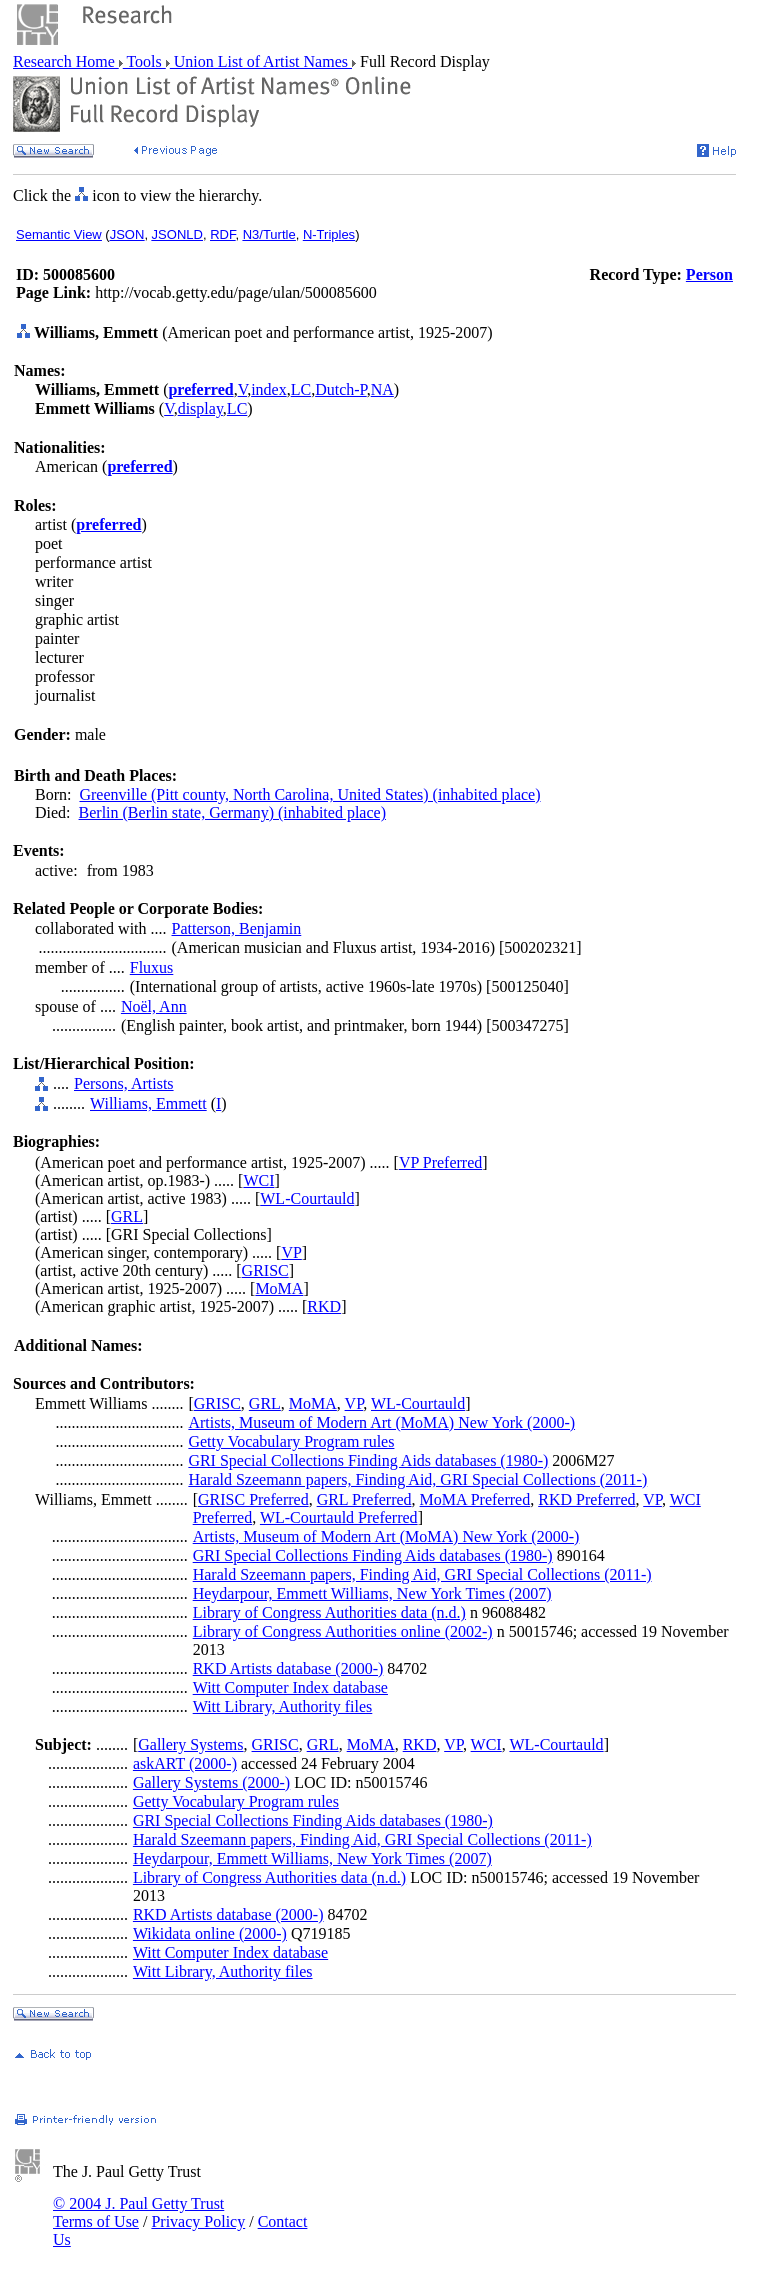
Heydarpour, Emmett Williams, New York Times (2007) (372, 1593)
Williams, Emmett (148, 1103)
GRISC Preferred (253, 1499)
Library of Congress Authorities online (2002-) (343, 1631)
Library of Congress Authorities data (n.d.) (329, 1612)
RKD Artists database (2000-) (288, 1668)
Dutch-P (341, 389)
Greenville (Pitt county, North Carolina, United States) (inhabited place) (309, 794)
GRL (127, 1216)
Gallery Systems (190, 1744)
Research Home (66, 61)
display (200, 408)
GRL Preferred (364, 1499)
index (269, 389)
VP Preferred (440, 1162)
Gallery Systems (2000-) (211, 1782)
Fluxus (152, 967)
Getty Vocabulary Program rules (291, 1441)
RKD (324, 1306)
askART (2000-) (185, 1763)
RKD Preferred (586, 1499)
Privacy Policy (198, 2221)
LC (301, 389)
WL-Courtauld (307, 1198)
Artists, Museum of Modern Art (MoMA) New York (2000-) (381, 1422)
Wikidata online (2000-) (210, 1933)
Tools (144, 61)
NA (382, 389)
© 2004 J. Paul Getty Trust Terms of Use (138, 2212)
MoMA (279, 1288)
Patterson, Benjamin (237, 928)
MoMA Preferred (475, 1499)
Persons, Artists (124, 1083)
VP (291, 1252)
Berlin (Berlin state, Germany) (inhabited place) (232, 812)
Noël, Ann (154, 1006)
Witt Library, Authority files (283, 1706)
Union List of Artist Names (261, 61)
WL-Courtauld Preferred (339, 1517)
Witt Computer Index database (290, 1687)
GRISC (265, 1270)
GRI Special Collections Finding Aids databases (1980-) (368, 1460)
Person (709, 274)
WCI (258, 1180)
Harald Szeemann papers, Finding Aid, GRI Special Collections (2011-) (417, 1479)
